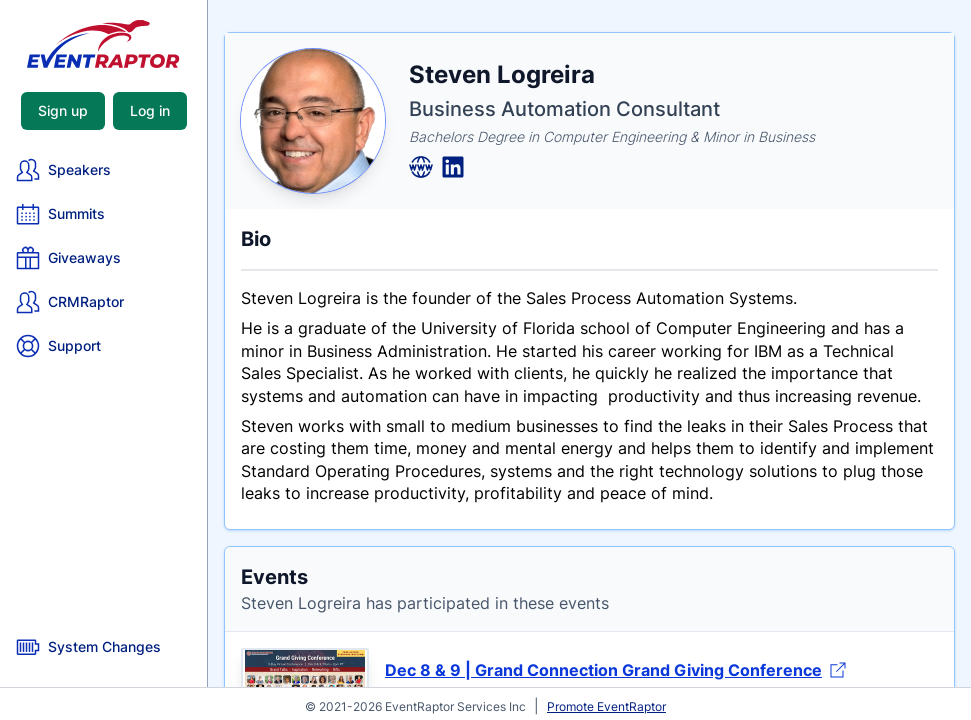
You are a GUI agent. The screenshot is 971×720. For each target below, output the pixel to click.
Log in (150, 110)
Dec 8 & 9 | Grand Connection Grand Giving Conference (615, 670)
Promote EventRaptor (606, 706)
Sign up (63, 110)
